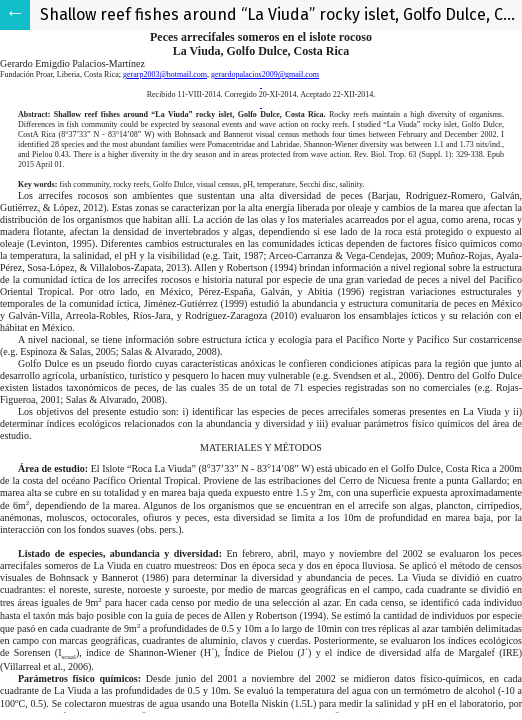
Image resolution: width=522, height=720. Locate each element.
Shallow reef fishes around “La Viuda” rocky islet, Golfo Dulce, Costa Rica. (281, 14)
